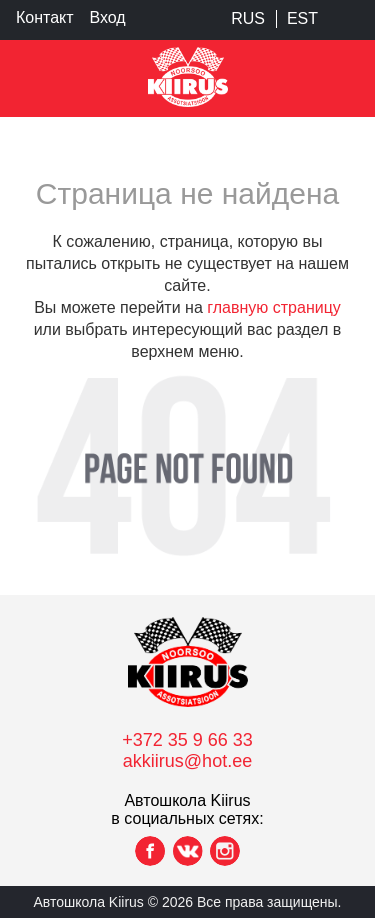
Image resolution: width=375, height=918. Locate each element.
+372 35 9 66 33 (187, 740)
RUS (248, 18)
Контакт (45, 17)
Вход (108, 17)
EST (302, 18)
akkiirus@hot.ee (187, 761)
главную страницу (274, 307)
